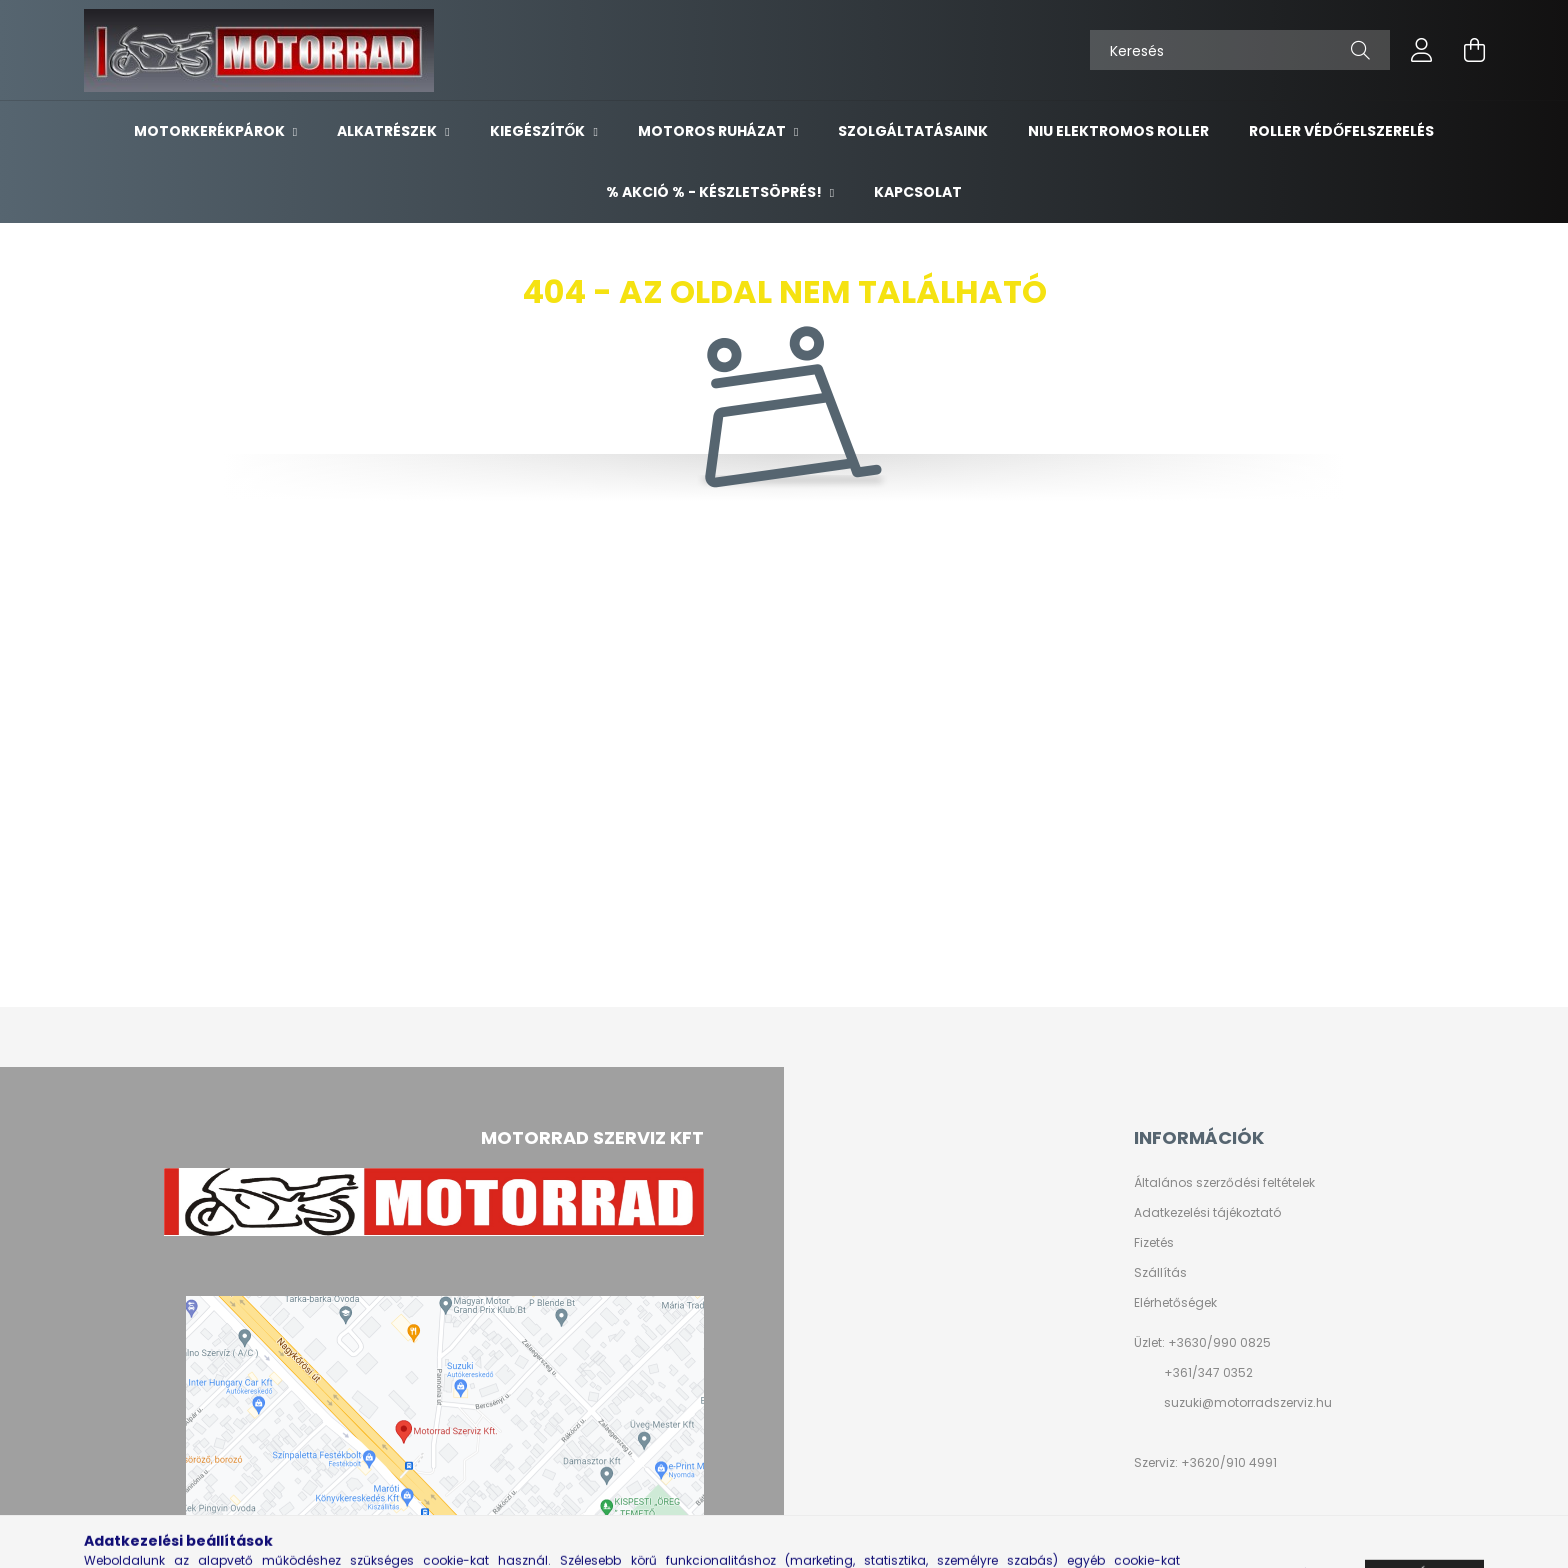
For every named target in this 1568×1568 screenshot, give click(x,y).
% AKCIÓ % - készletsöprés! (715, 192)
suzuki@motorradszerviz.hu (1248, 1402)
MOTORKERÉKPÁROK (211, 131)
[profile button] (1422, 50)
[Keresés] (1240, 50)
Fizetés (1154, 1243)
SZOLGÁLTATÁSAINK (913, 131)
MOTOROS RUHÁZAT (713, 131)
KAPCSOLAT (918, 192)
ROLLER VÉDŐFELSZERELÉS (1341, 131)
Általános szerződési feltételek (1224, 1183)
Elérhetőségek (1175, 1303)
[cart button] (1474, 50)
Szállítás (1160, 1273)
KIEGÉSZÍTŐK (539, 131)
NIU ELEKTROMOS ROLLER (1118, 131)
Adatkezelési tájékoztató (1207, 1213)
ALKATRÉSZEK (388, 131)
